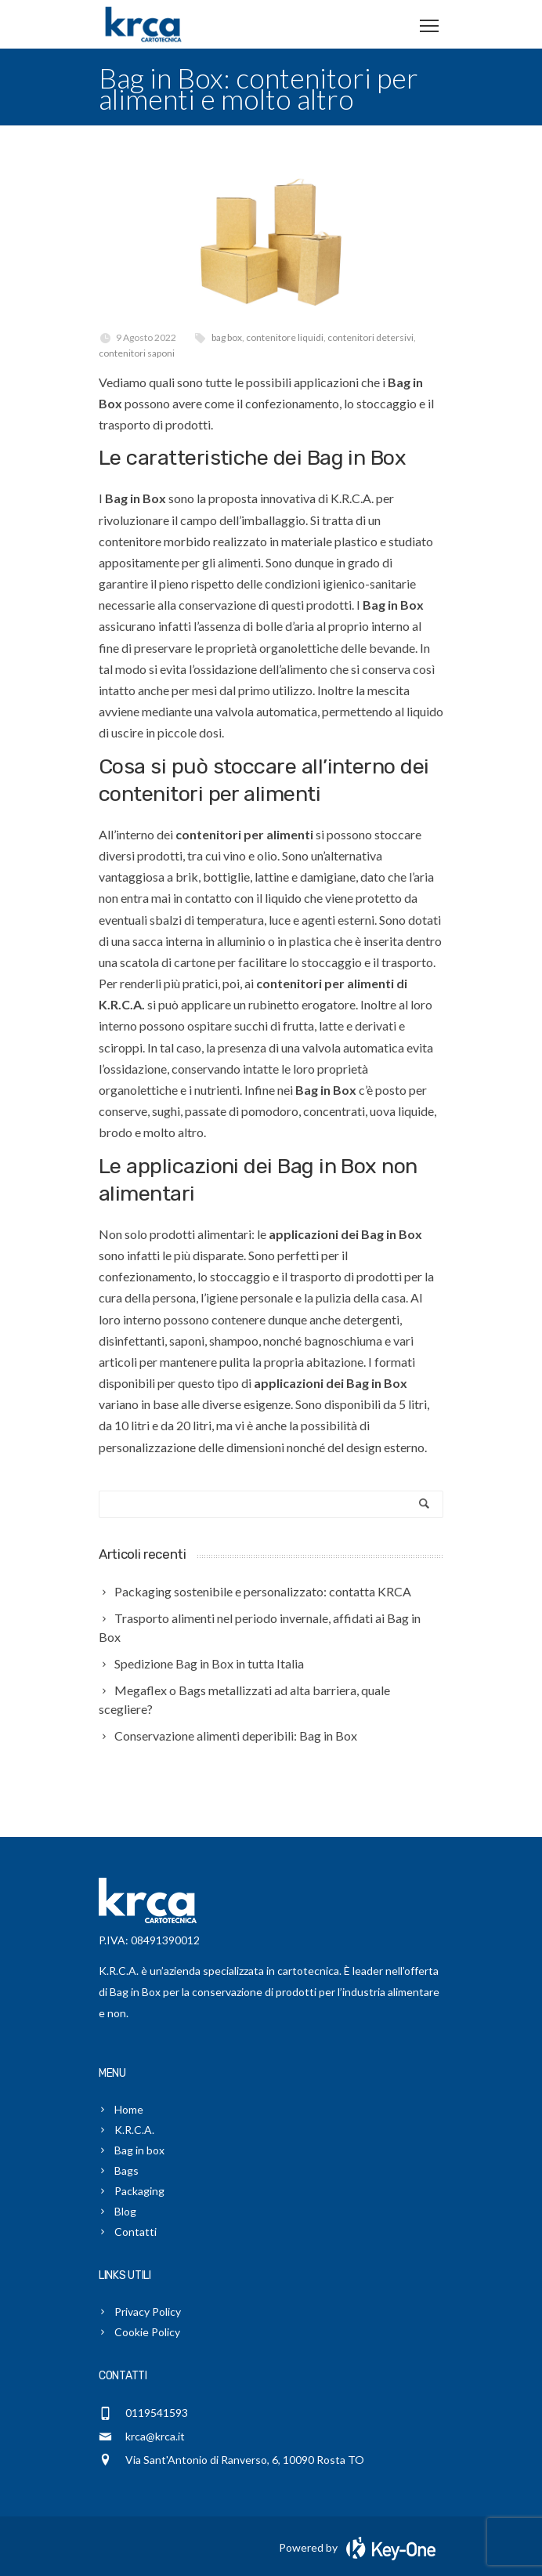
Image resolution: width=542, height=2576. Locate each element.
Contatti (135, 2231)
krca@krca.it (155, 2436)
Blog (125, 2211)
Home (128, 2109)
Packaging (139, 2190)
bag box (226, 337)
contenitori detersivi (370, 337)
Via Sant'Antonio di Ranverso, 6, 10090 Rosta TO (244, 2459)
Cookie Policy (147, 2332)
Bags (126, 2170)
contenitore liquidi (284, 337)
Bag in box (139, 2150)
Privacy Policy (147, 2311)
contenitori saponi (137, 353)
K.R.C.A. (134, 2129)
